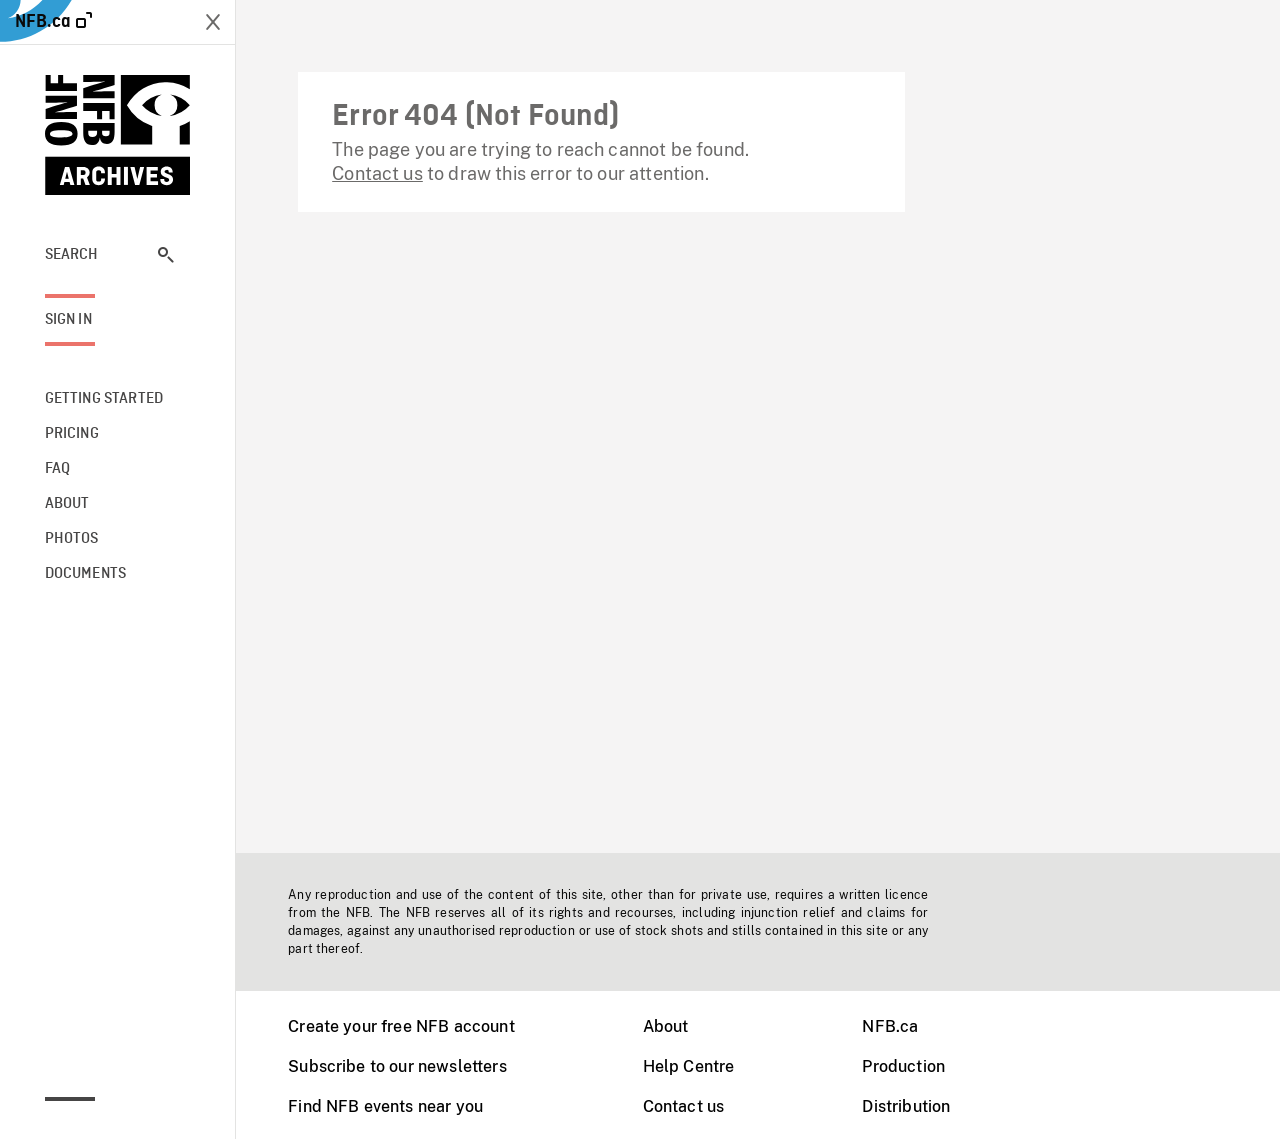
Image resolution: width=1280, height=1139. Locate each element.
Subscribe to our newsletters (397, 1066)
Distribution (906, 1106)
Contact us (377, 173)
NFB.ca (890, 1026)
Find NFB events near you (385, 1106)
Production (903, 1066)
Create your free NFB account (401, 1026)
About (666, 1026)
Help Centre (689, 1066)
